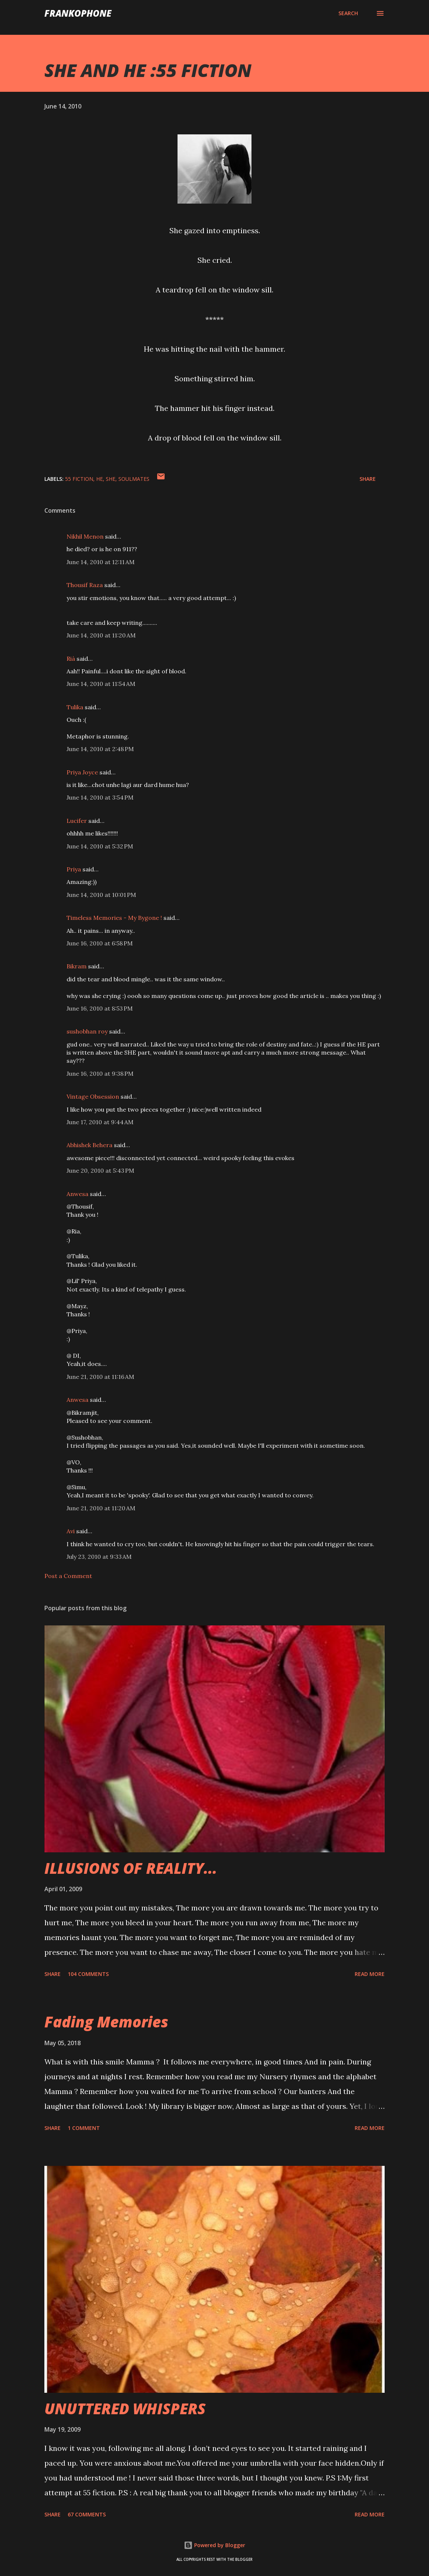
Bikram (77, 966)
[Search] (348, 13)
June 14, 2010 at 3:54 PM (100, 797)
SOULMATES (133, 478)
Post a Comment (68, 1576)
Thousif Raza (85, 585)
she (110, 478)
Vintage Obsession (93, 1096)
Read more (370, 1973)
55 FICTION (79, 478)
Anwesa (77, 1193)
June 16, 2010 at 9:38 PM (100, 1073)
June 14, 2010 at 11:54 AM (101, 683)
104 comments (88, 1973)
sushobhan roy (87, 1031)
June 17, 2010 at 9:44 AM (100, 1122)
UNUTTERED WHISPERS (125, 2408)
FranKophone (77, 13)
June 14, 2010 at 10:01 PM (101, 894)
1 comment (84, 2127)
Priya (74, 869)
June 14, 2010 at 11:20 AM (101, 635)
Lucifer (77, 820)
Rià (71, 658)
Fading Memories (106, 2021)
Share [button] (367, 478)
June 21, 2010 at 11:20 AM (101, 1508)
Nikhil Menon (85, 536)
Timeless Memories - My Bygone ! (114, 917)
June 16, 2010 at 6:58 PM (100, 943)
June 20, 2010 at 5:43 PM (100, 1170)
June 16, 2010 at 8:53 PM (100, 1008)
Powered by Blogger (214, 2545)
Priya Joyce (82, 772)
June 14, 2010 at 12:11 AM (101, 562)
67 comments (87, 2514)
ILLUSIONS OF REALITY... (130, 1868)
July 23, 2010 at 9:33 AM (99, 1556)
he (99, 478)
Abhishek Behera (89, 1145)
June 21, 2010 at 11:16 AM (100, 1376)
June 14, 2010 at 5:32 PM (100, 846)
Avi (71, 1531)
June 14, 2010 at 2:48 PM (100, 749)
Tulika (75, 707)
